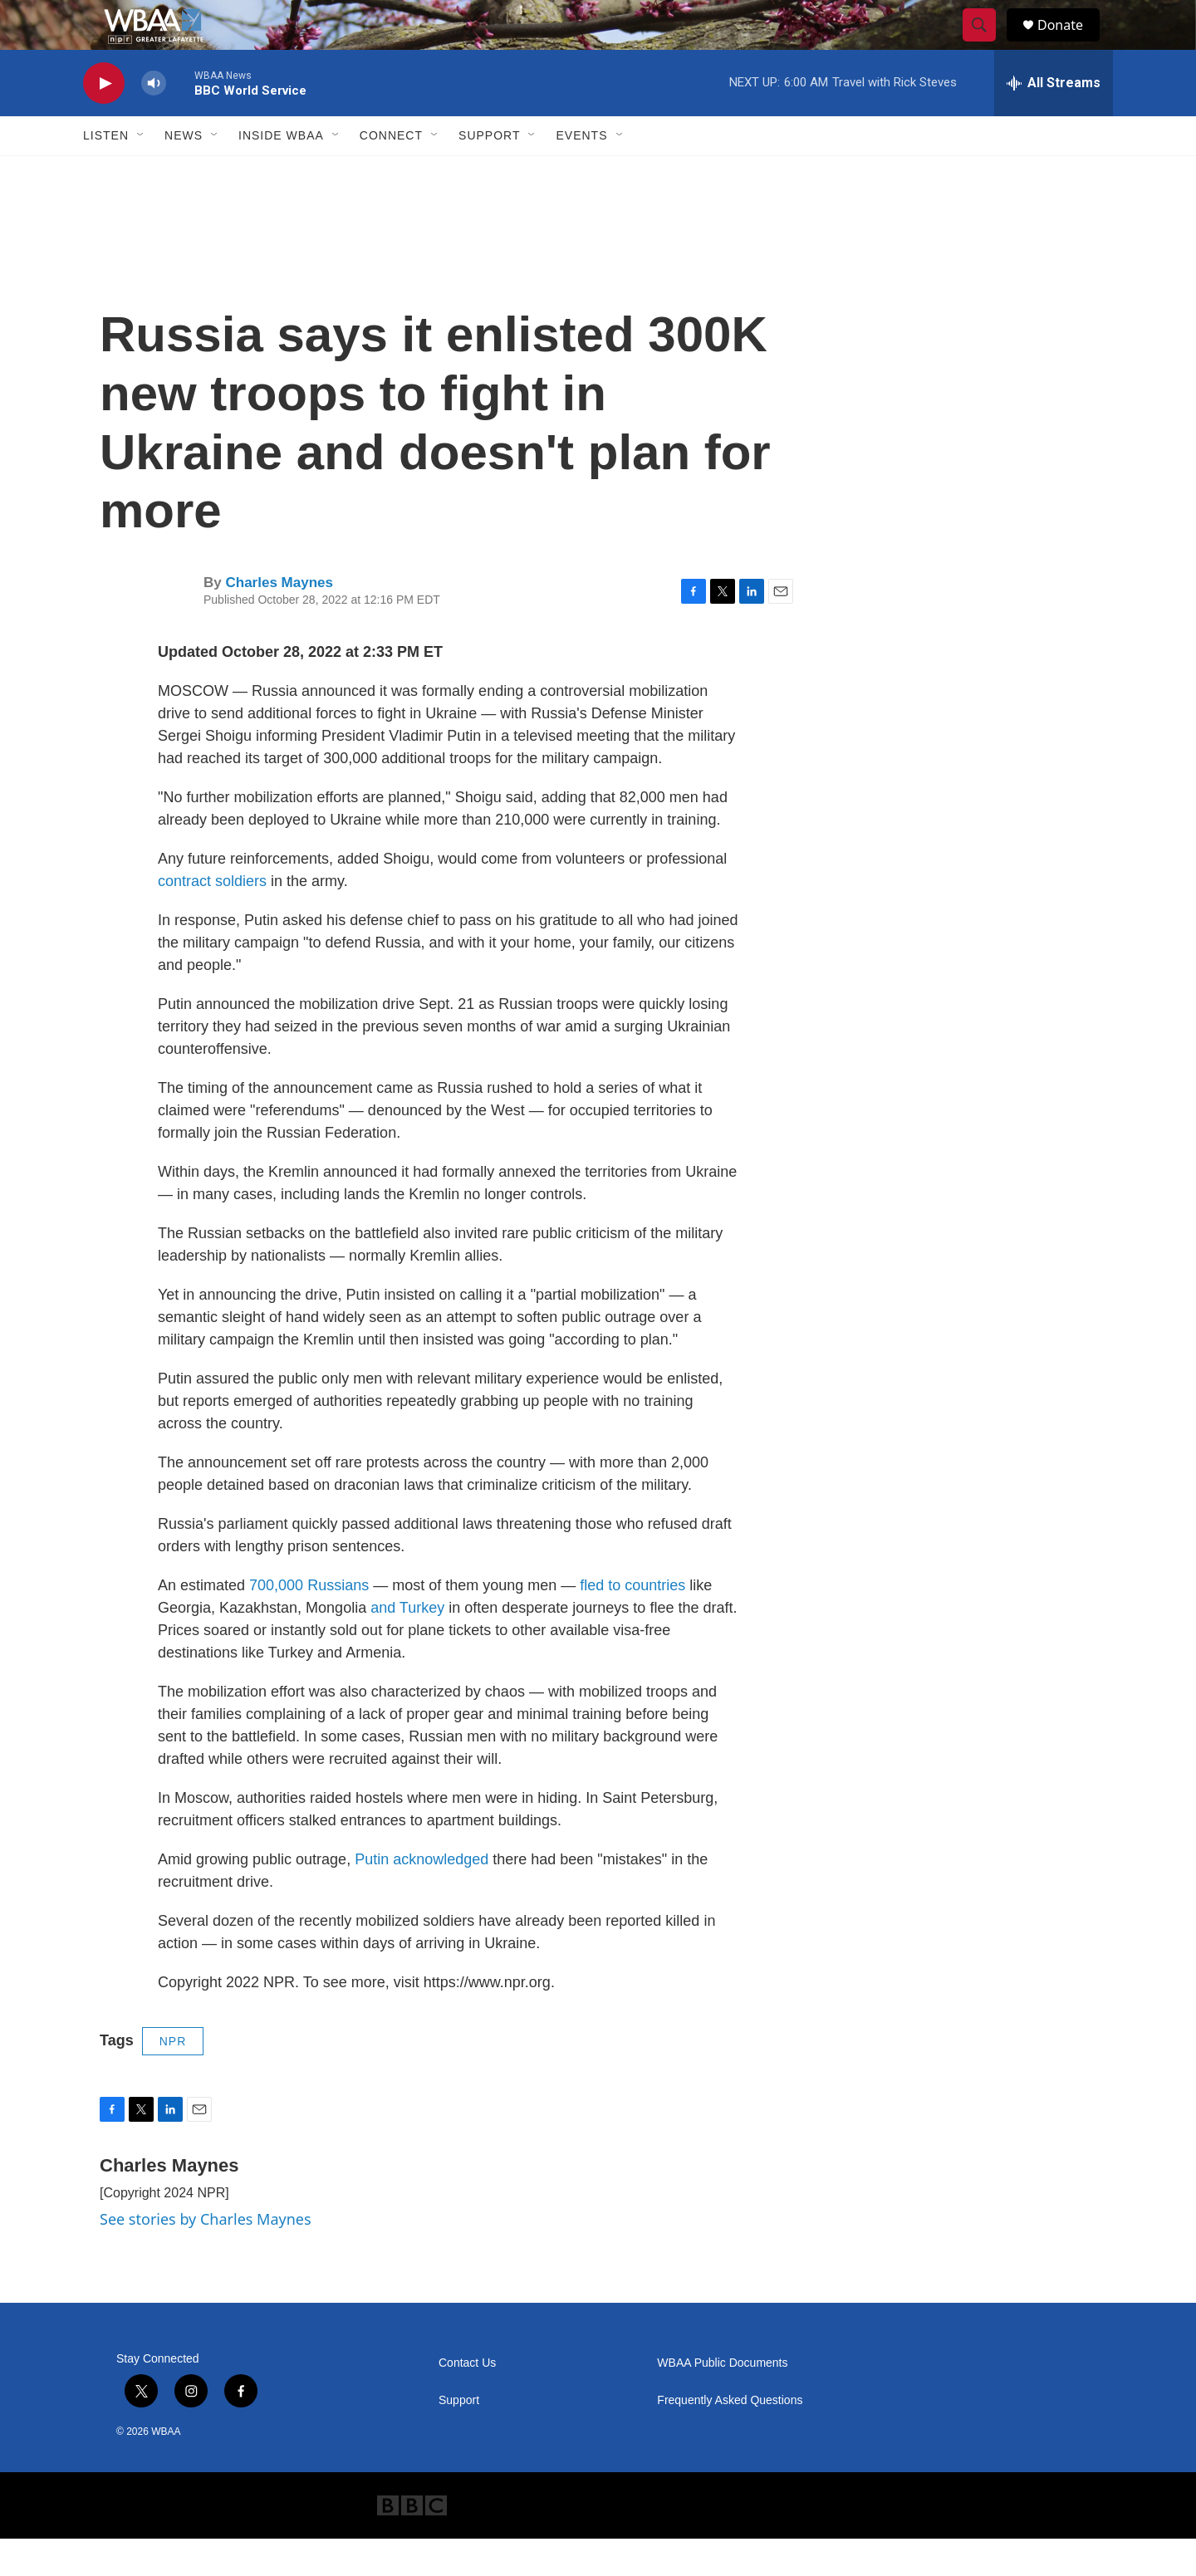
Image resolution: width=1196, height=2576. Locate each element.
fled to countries (632, 1622)
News (183, 172)
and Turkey (407, 1645)
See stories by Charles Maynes (205, 2256)
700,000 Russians (309, 1622)
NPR (173, 2078)
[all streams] (1053, 120)
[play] (104, 120)
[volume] (154, 121)
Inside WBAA (281, 172)
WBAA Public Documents (722, 2400)
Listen (106, 172)
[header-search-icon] (986, 44)
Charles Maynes (278, 620)
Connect (391, 172)
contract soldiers (212, 918)
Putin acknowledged (421, 1896)
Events (581, 172)
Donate (1070, 43)
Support (489, 172)
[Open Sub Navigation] (141, 172)
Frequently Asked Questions (729, 2438)
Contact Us (467, 2400)
